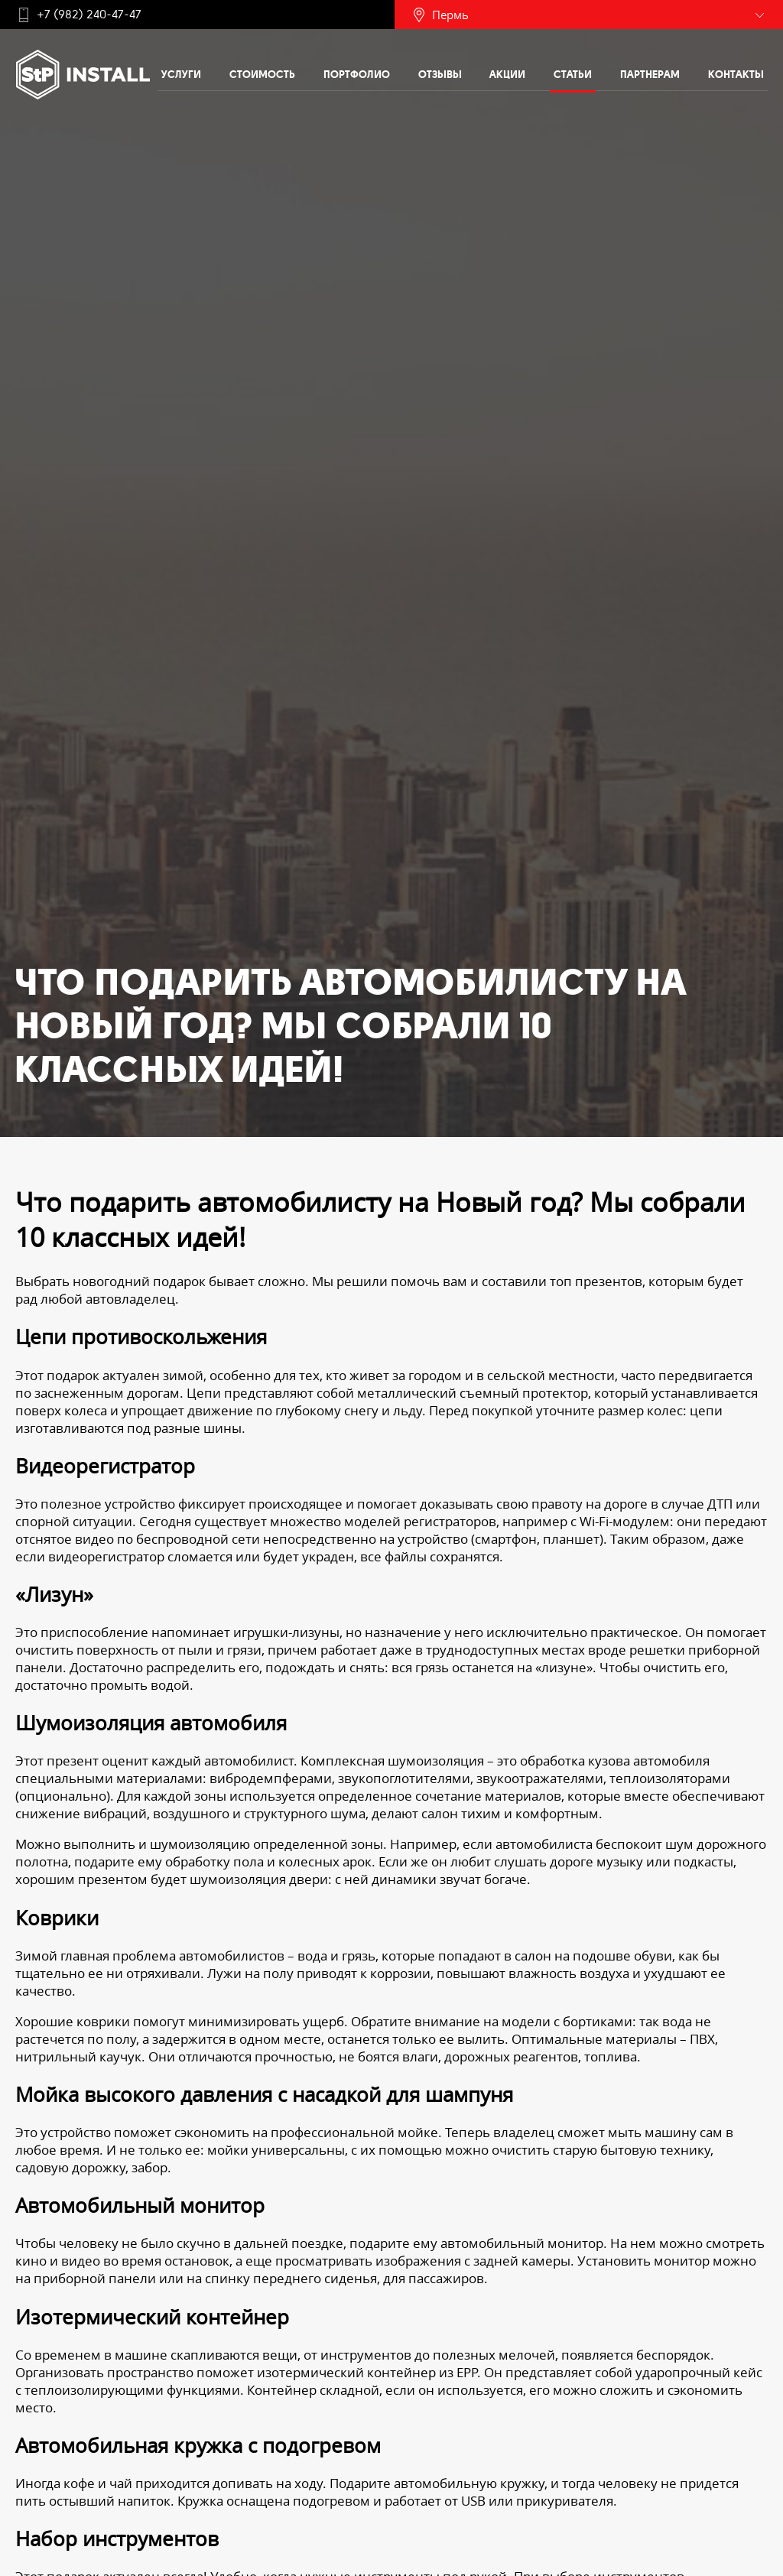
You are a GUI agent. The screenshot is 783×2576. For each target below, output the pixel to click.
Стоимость (262, 74)
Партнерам (650, 74)
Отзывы (440, 74)
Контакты (736, 74)
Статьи (573, 74)
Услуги (181, 74)
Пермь (450, 14)
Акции (507, 74)
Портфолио (356, 74)
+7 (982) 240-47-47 (89, 14)
